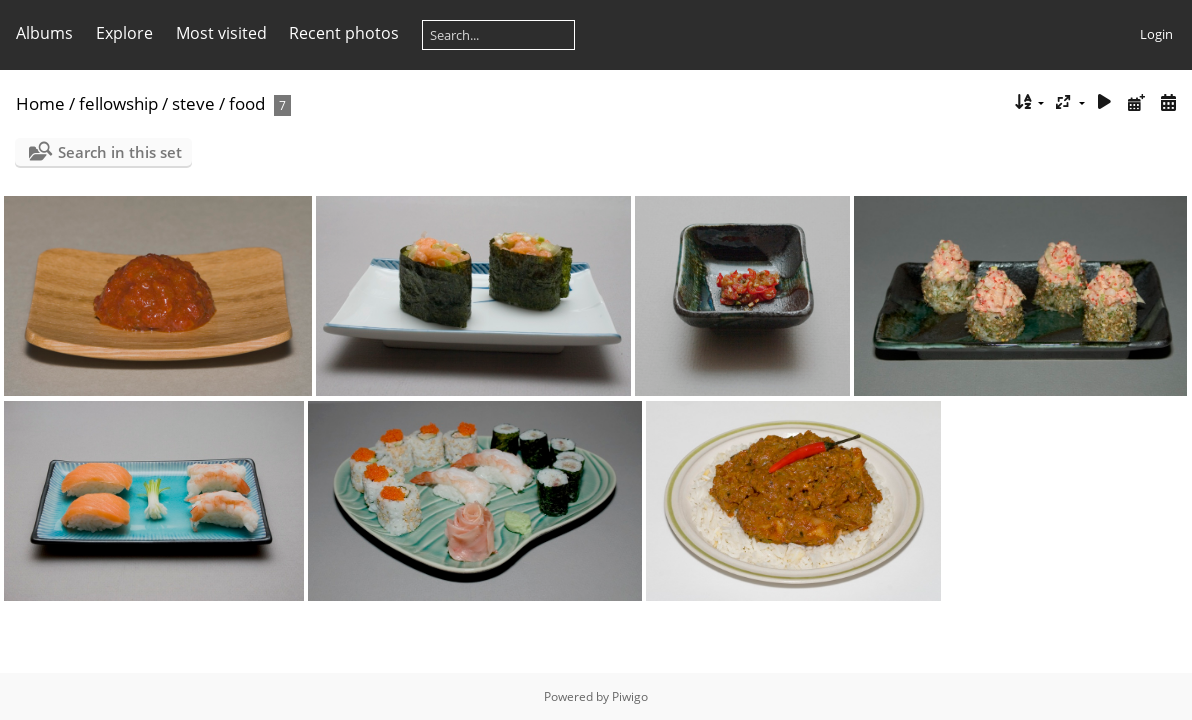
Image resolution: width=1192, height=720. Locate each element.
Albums (44, 33)
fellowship (118, 103)
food (247, 103)
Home (40, 103)
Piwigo (630, 696)
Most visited (221, 33)
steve (193, 103)
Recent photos (344, 33)
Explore (124, 33)
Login (1156, 34)
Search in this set (120, 152)
